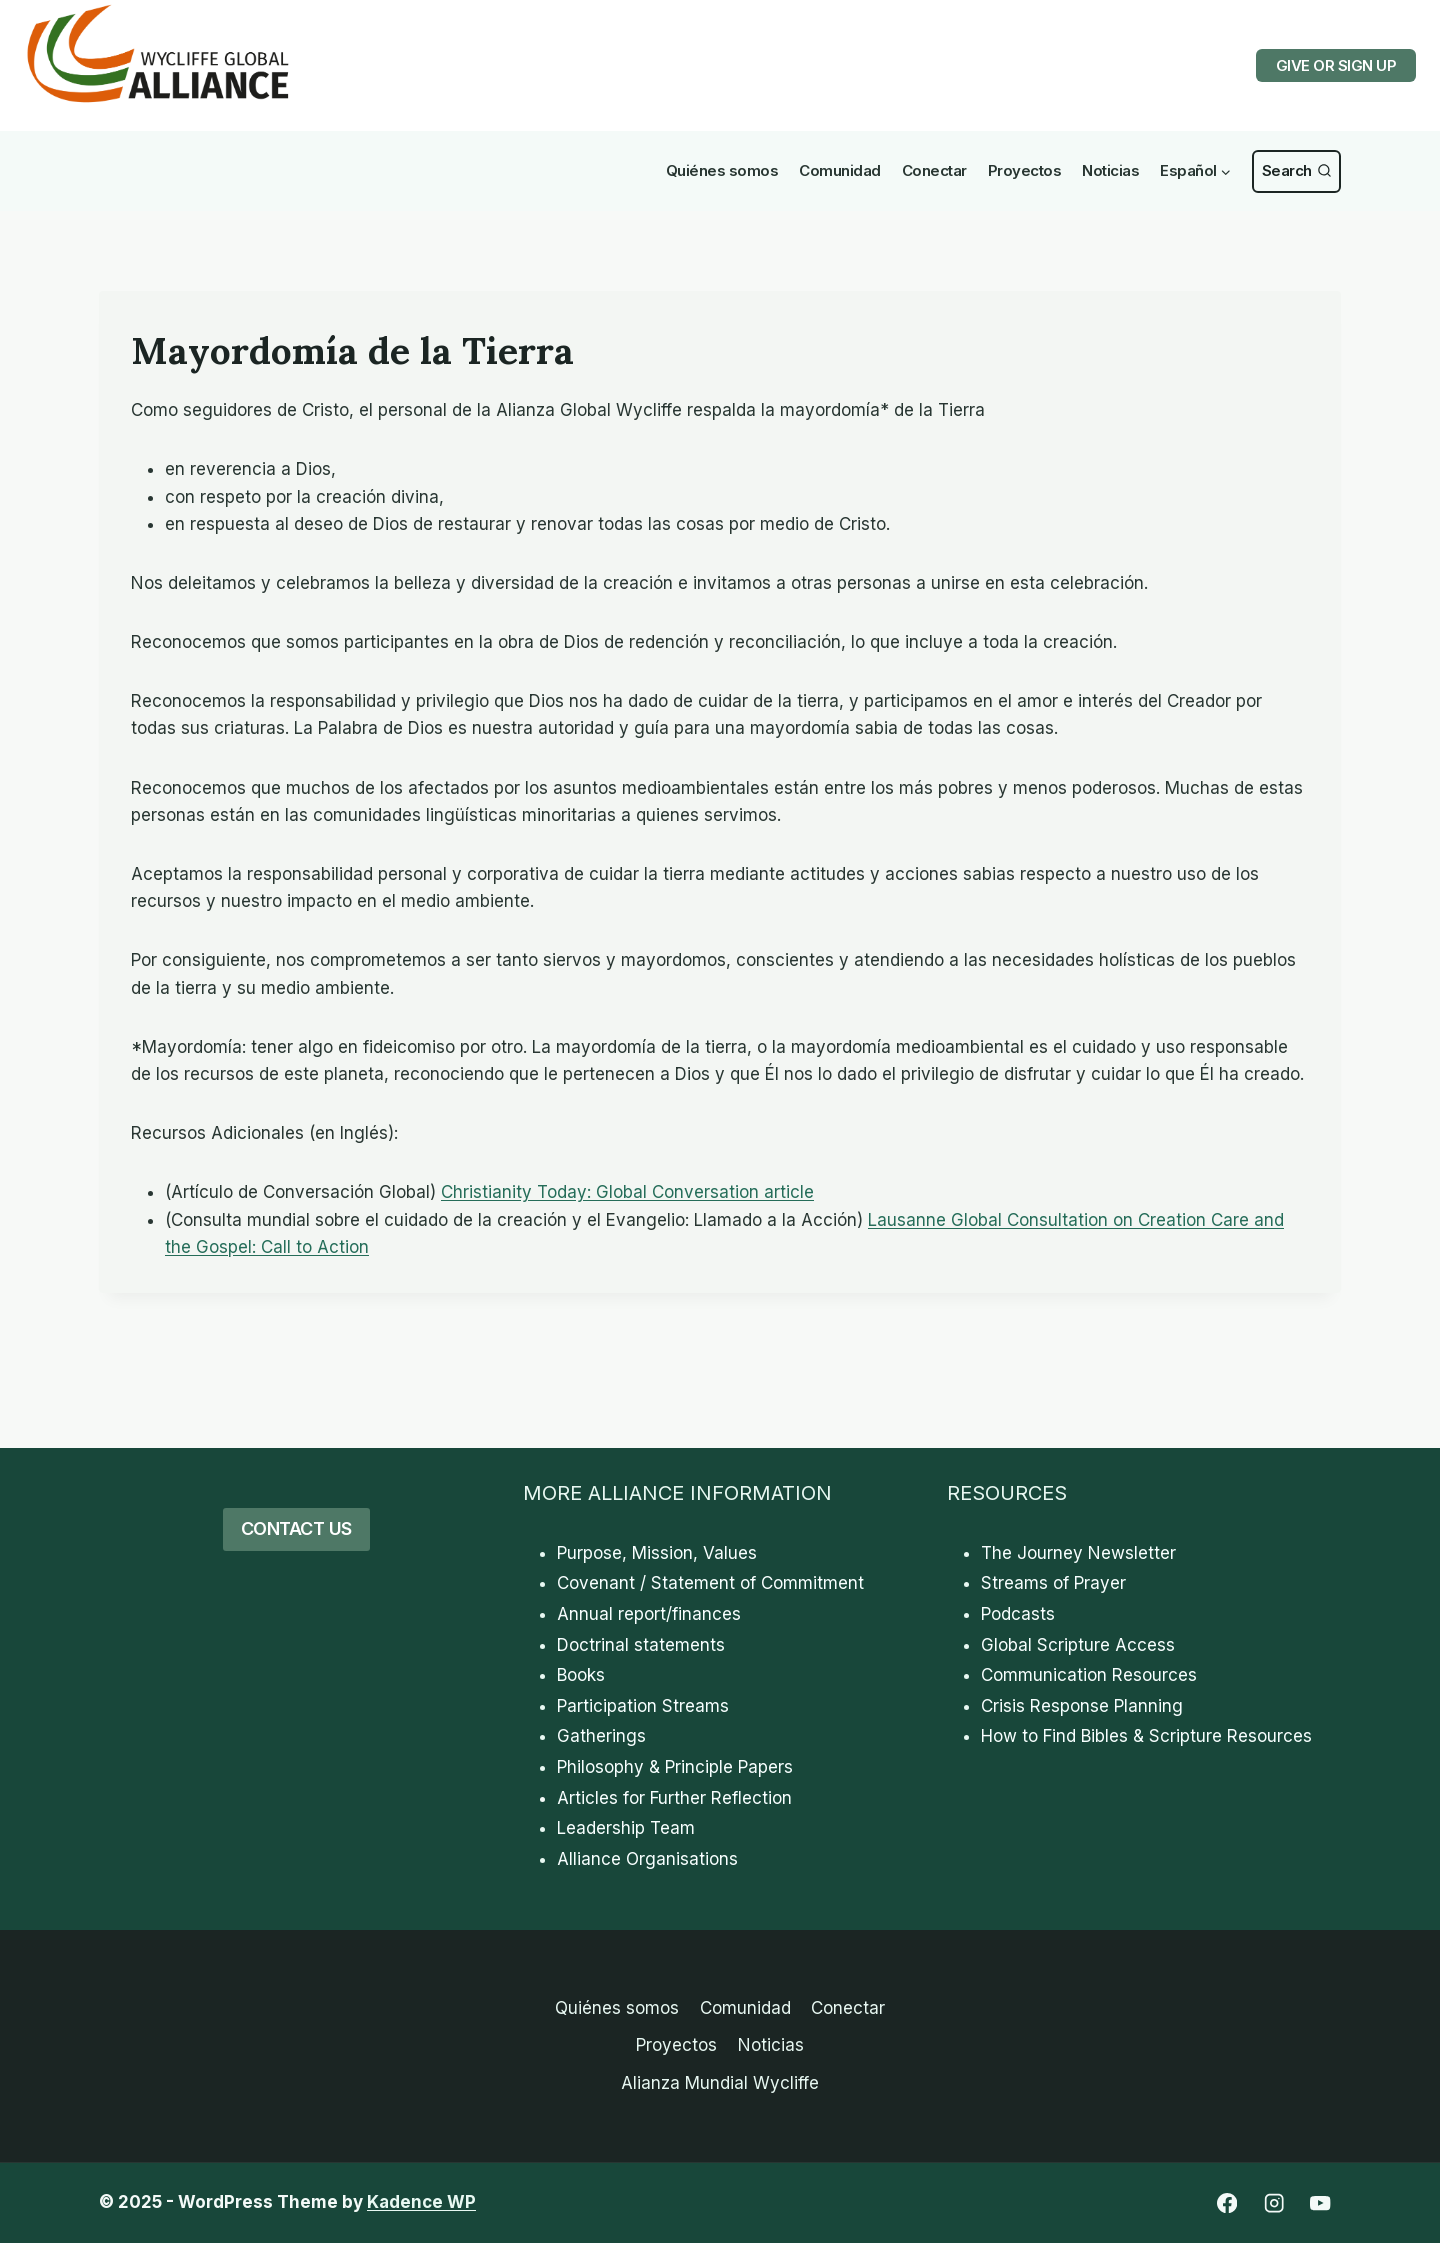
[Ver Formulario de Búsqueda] (1296, 171)
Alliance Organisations (647, 1859)
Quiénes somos (722, 170)
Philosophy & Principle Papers (675, 1767)
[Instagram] (1273, 2203)
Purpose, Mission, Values (657, 1553)
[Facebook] (1226, 2203)
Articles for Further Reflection (674, 1798)
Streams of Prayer (1053, 1583)
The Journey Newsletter (1078, 1553)
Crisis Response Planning (1082, 1706)
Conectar (934, 170)
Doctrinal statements (641, 1645)
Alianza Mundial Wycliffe (720, 2083)
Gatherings (601, 1736)
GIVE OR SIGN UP (1336, 65)
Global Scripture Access (1078, 1645)
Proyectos (1025, 170)
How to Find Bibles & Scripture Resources (1146, 1736)
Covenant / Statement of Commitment (710, 1583)
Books (581, 1675)
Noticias (1110, 170)
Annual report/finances (649, 1614)
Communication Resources (1089, 1675)
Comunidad (840, 170)
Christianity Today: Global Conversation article (627, 1192)
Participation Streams (643, 1706)
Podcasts (1018, 1614)
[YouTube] (1320, 2203)
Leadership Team (626, 1828)
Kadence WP (421, 2202)
